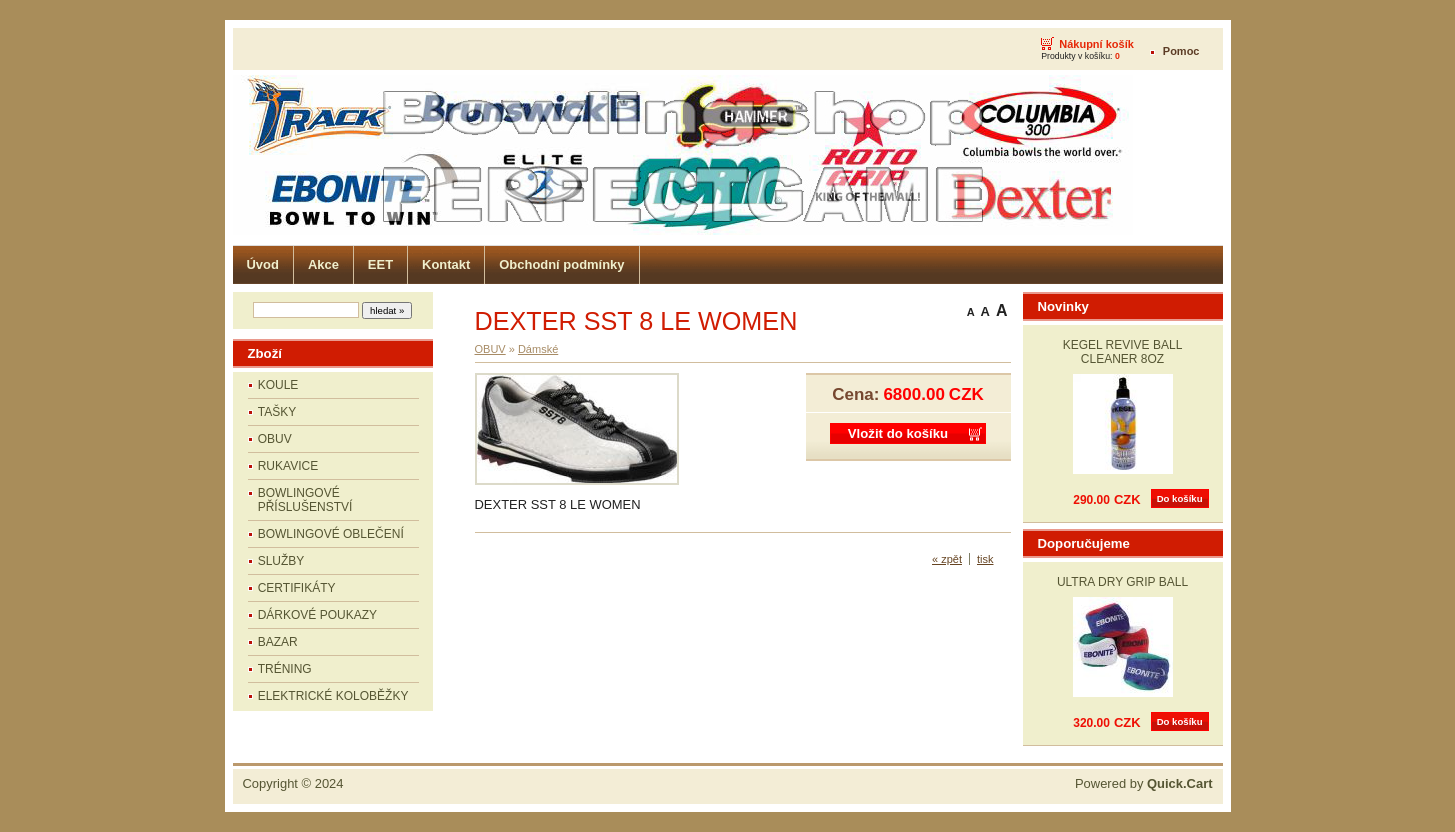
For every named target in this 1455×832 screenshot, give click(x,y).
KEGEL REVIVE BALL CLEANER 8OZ (1123, 352)
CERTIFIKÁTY (297, 588)
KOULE (278, 385)
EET (380, 264)
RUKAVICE (288, 466)
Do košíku (1180, 498)
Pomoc (1181, 51)
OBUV (275, 439)
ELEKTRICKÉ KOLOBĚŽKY (333, 696)
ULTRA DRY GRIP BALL (1122, 582)
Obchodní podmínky (561, 264)
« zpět (947, 559)
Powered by (1144, 783)
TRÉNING (285, 669)
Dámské (538, 349)
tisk (985, 559)
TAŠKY (277, 412)
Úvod (263, 264)
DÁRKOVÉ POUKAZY (317, 615)
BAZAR (278, 642)
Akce (323, 264)
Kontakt (446, 264)
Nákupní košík (1096, 44)
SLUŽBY (281, 561)
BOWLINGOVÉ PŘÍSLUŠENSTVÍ (305, 500)
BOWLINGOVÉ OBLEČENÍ (331, 534)
